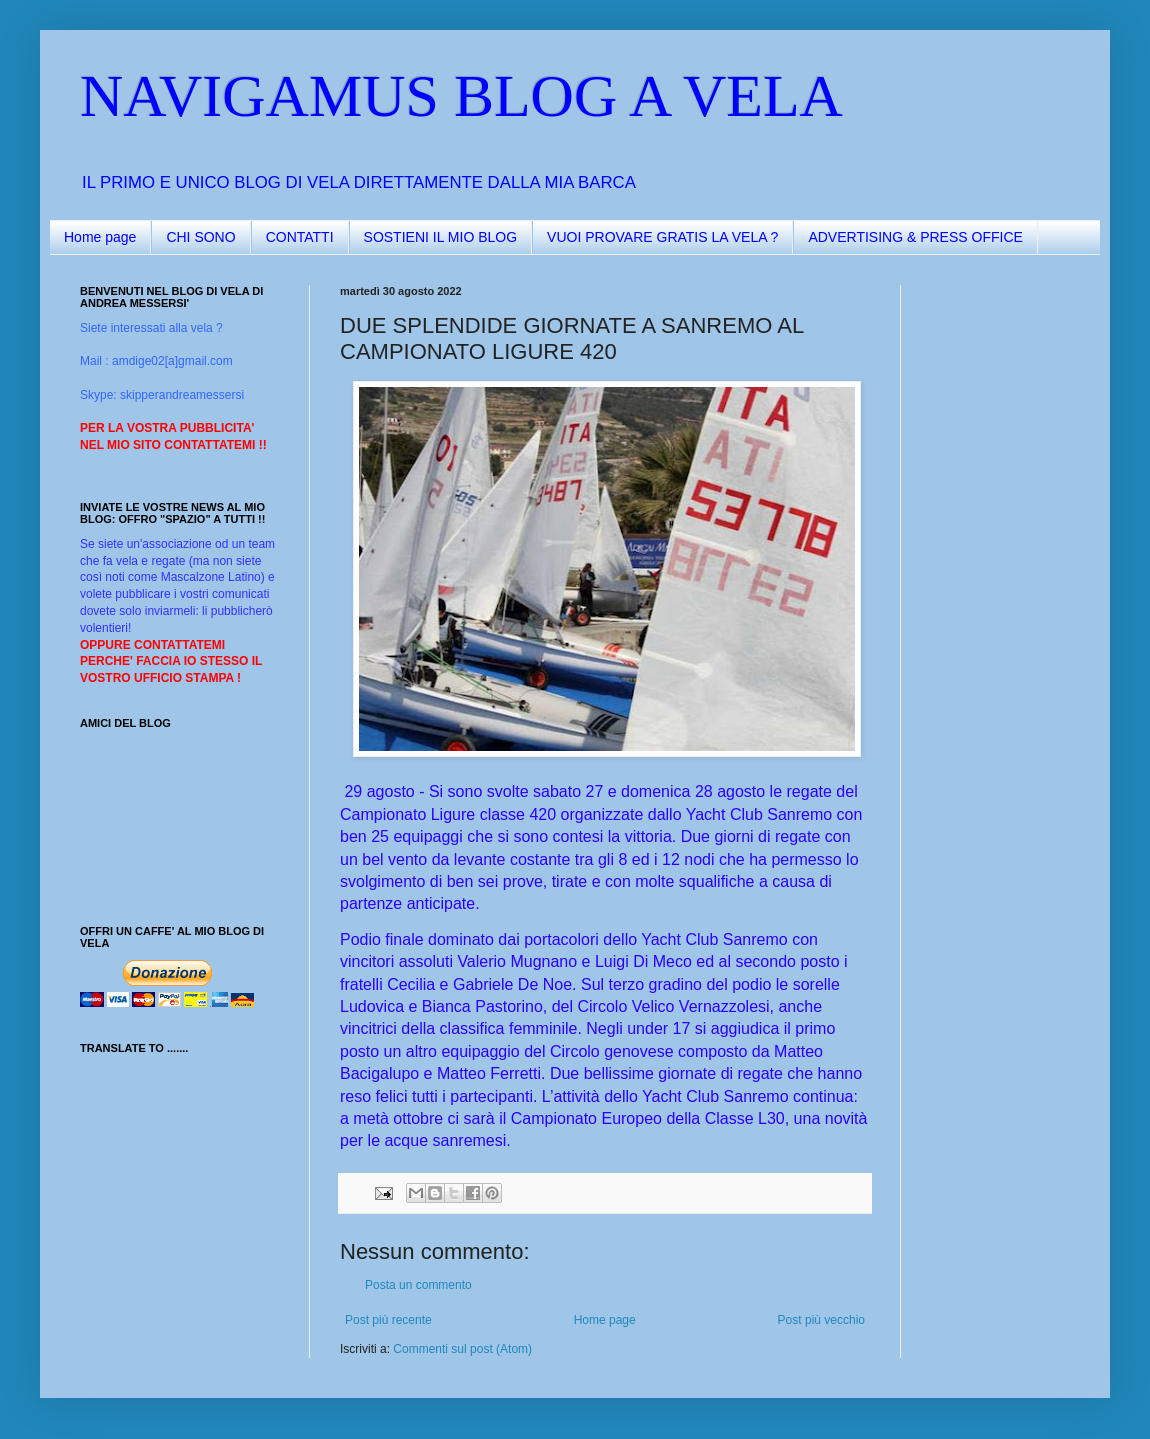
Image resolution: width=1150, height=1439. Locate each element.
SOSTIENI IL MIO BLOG (441, 237)
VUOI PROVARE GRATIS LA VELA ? (662, 237)
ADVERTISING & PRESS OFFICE (915, 237)
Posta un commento (418, 1285)
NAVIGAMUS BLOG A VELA (461, 96)
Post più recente (388, 1320)
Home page (100, 237)
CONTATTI (300, 237)
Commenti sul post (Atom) (462, 1349)
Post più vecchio (821, 1320)
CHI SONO (200, 237)
